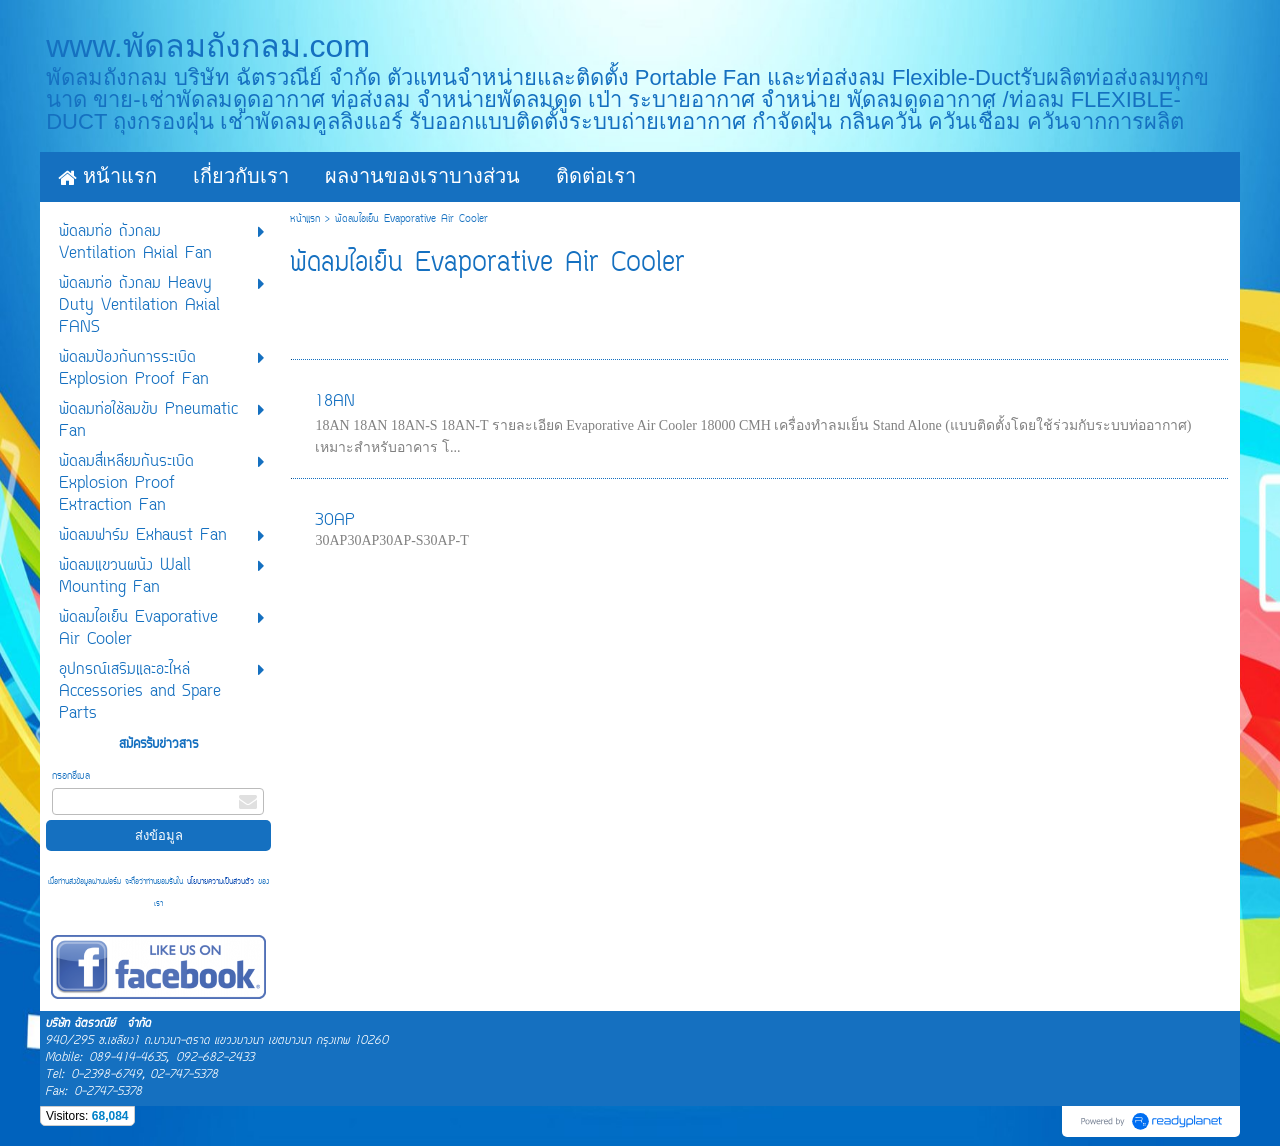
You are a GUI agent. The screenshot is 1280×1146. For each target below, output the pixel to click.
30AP (335, 521)
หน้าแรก (305, 219)
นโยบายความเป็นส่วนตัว (220, 882)
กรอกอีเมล (71, 776)
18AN (335, 402)
